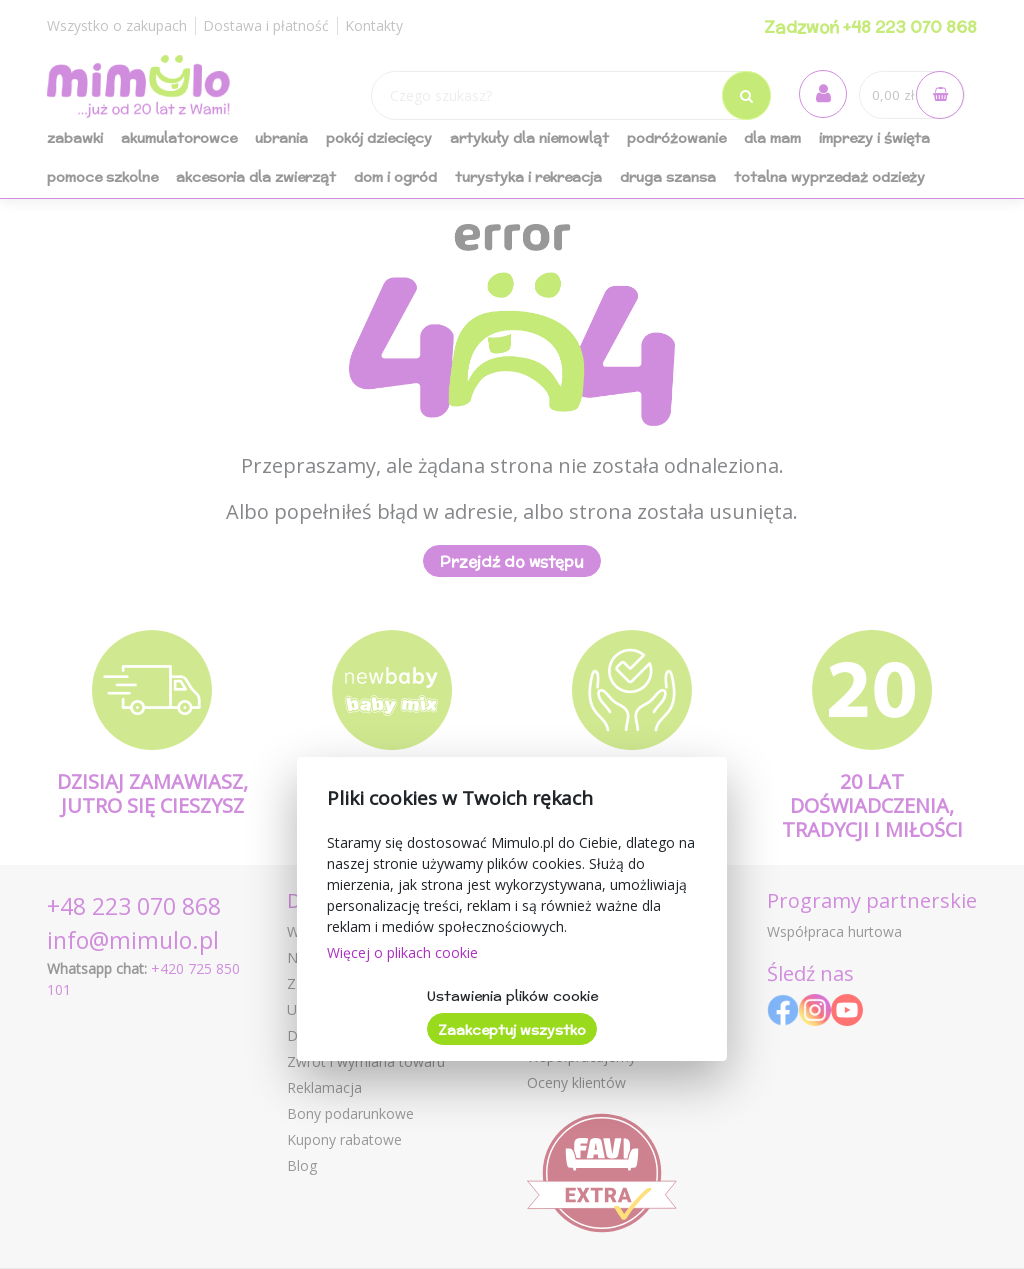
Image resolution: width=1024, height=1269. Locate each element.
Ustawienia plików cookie (512, 996)
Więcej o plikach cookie (402, 952)
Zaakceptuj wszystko (512, 1030)
